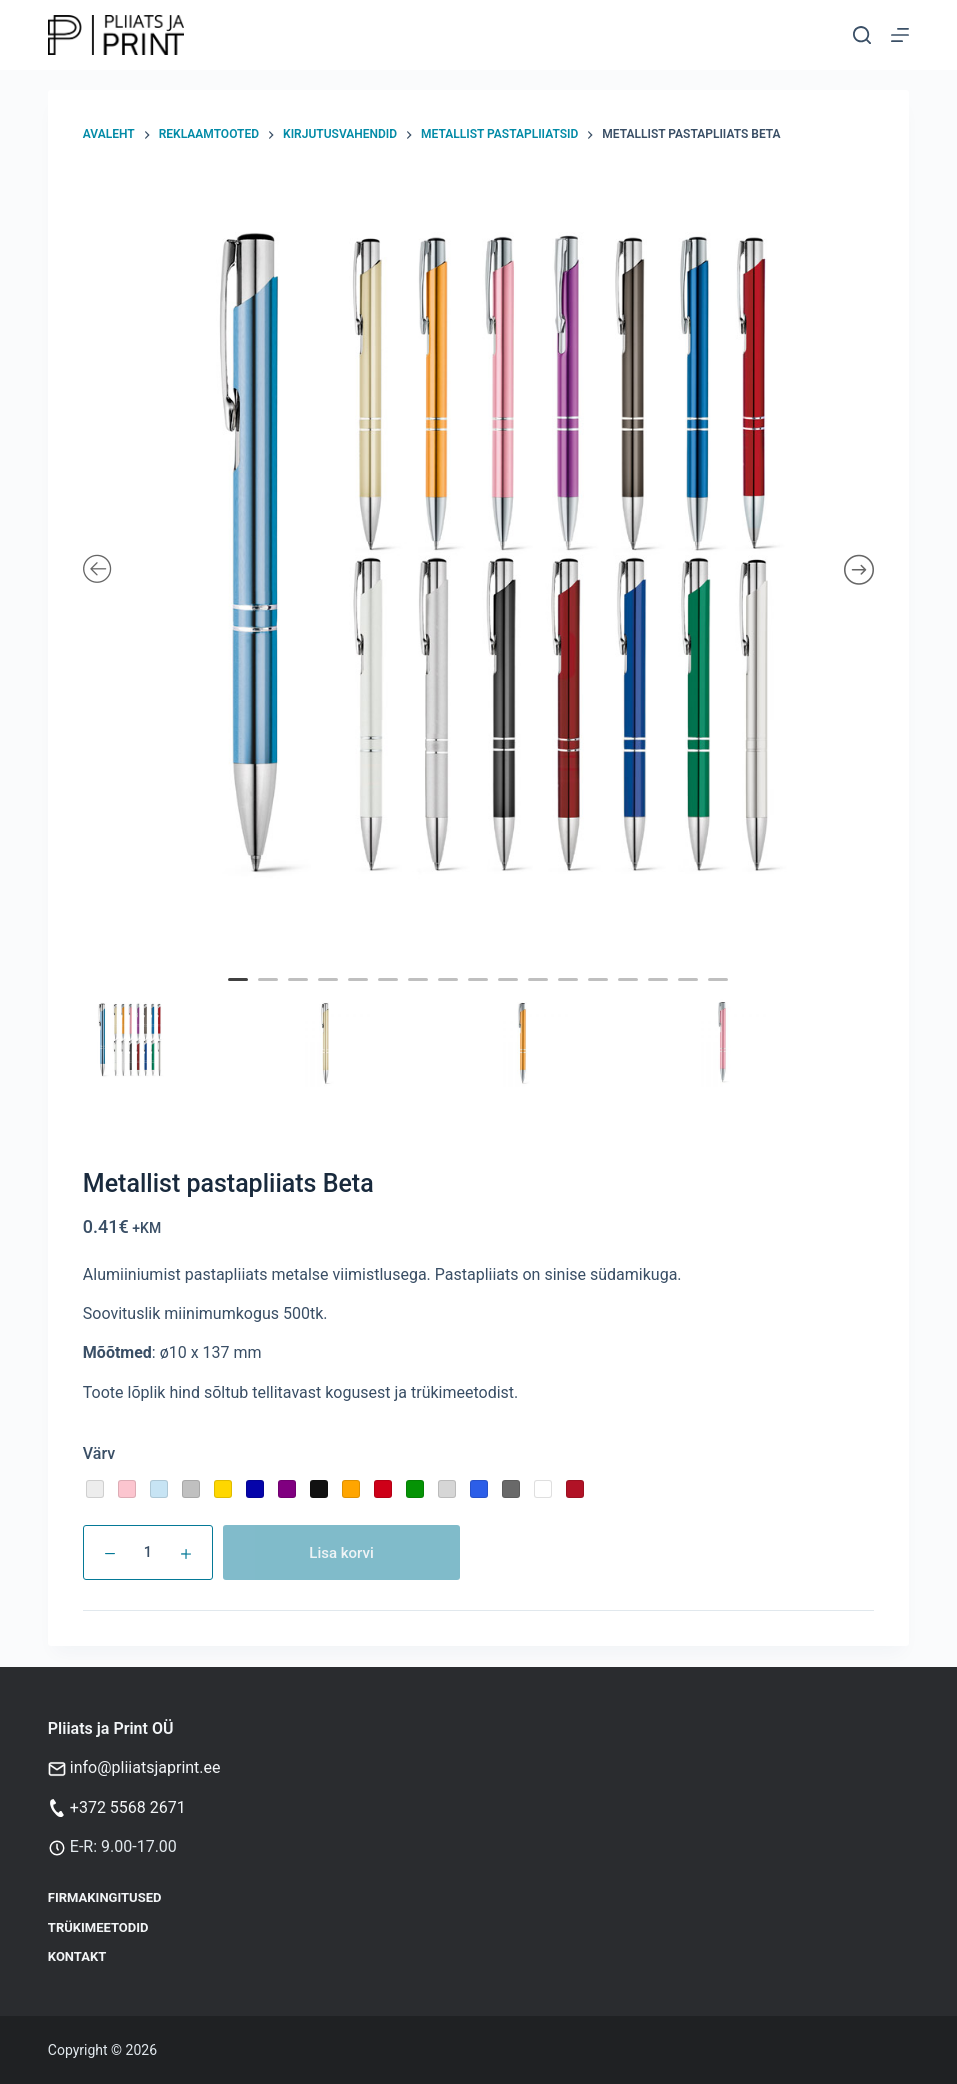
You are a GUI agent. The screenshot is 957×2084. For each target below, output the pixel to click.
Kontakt (77, 1956)
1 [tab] (241, 993)
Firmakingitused (105, 1897)
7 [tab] (421, 993)
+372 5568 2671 (128, 1807)
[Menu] (900, 35)
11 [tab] (541, 993)
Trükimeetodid (98, 1927)
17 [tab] (721, 993)
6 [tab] (391, 993)
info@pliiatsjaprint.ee (145, 1767)
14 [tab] (631, 993)
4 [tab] (331, 993)
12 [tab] (571, 993)
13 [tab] (601, 993)
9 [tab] (481, 993)
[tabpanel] (479, 571)
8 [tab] (451, 993)
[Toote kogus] (148, 1552)
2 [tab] (271, 993)
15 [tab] (661, 993)
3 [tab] (301, 993)
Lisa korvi (341, 1553)
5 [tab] (361, 993)
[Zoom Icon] (479, 571)
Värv (99, 1453)
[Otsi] (862, 35)
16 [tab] (691, 993)
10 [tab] (511, 993)
